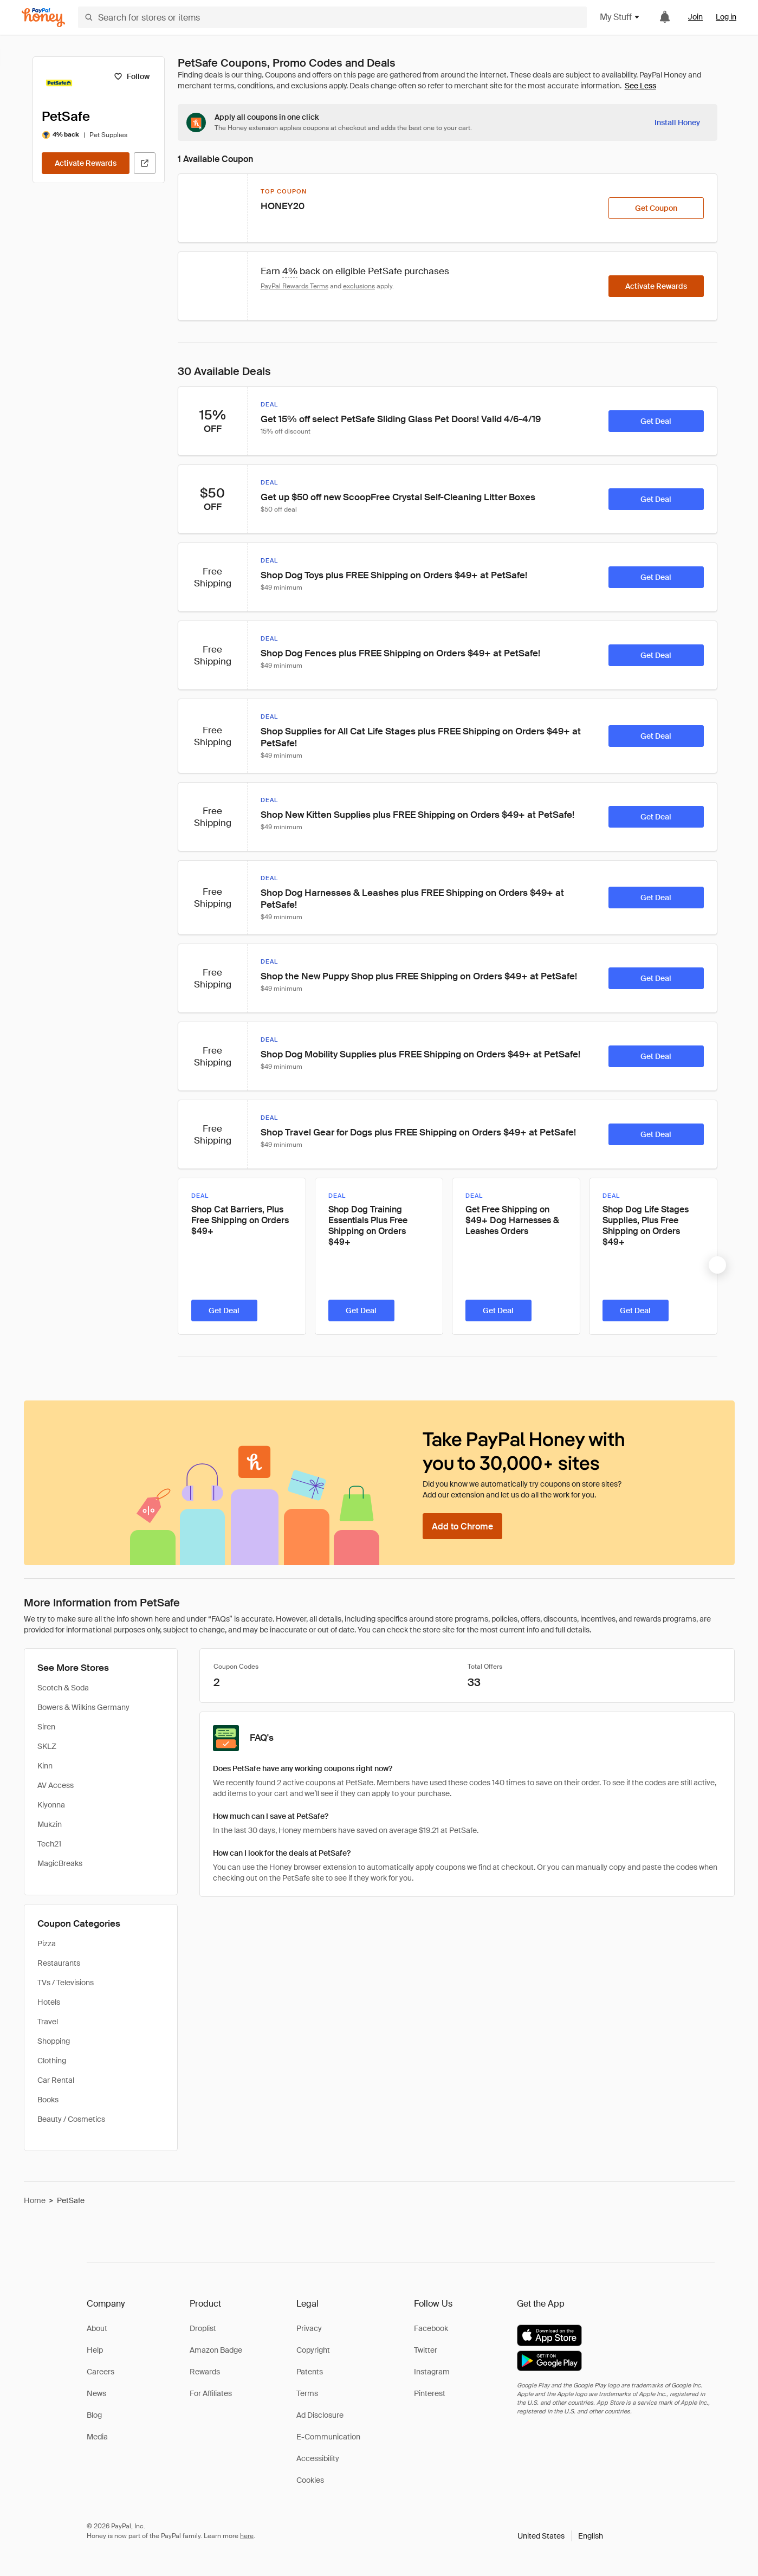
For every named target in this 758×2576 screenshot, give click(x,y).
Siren (46, 1727)
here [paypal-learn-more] (247, 2536)
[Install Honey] (677, 122)
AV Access (55, 1785)
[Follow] (132, 76)
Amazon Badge (216, 2350)
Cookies (310, 2480)
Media (97, 2437)
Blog (94, 2415)
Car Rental (55, 2080)
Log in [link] (726, 17)
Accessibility (317, 2458)
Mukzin (49, 1824)
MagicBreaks (59, 1863)
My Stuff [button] (620, 17)
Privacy (309, 2328)
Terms (307, 2393)
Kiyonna (51, 1805)
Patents (309, 2372)
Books (48, 2099)
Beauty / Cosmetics (71, 2119)
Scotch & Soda (63, 1688)
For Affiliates (211, 2393)
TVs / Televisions (65, 1982)
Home (35, 2200)
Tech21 (49, 1844)
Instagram (432, 2372)
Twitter (425, 2350)
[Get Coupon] (656, 208)
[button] (560, 2535)
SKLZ (46, 1746)
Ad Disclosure (320, 2415)
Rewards (205, 2372)
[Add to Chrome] (462, 1526)
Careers (100, 2372)
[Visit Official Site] (145, 163)
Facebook (431, 2328)
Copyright (313, 2350)
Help (95, 2350)
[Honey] (43, 17)
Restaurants (58, 1963)
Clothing (51, 2060)
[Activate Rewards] (85, 163)
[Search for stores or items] (332, 17)
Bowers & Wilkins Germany (83, 1707)
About (97, 2328)
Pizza (46, 1943)
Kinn (45, 1766)
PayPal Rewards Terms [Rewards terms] (294, 286)
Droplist (203, 2328)
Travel (47, 2021)
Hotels (48, 2002)
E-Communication (328, 2437)
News (96, 2393)
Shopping (53, 2041)
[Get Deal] (656, 421)
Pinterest (429, 2393)
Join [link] (695, 17)
